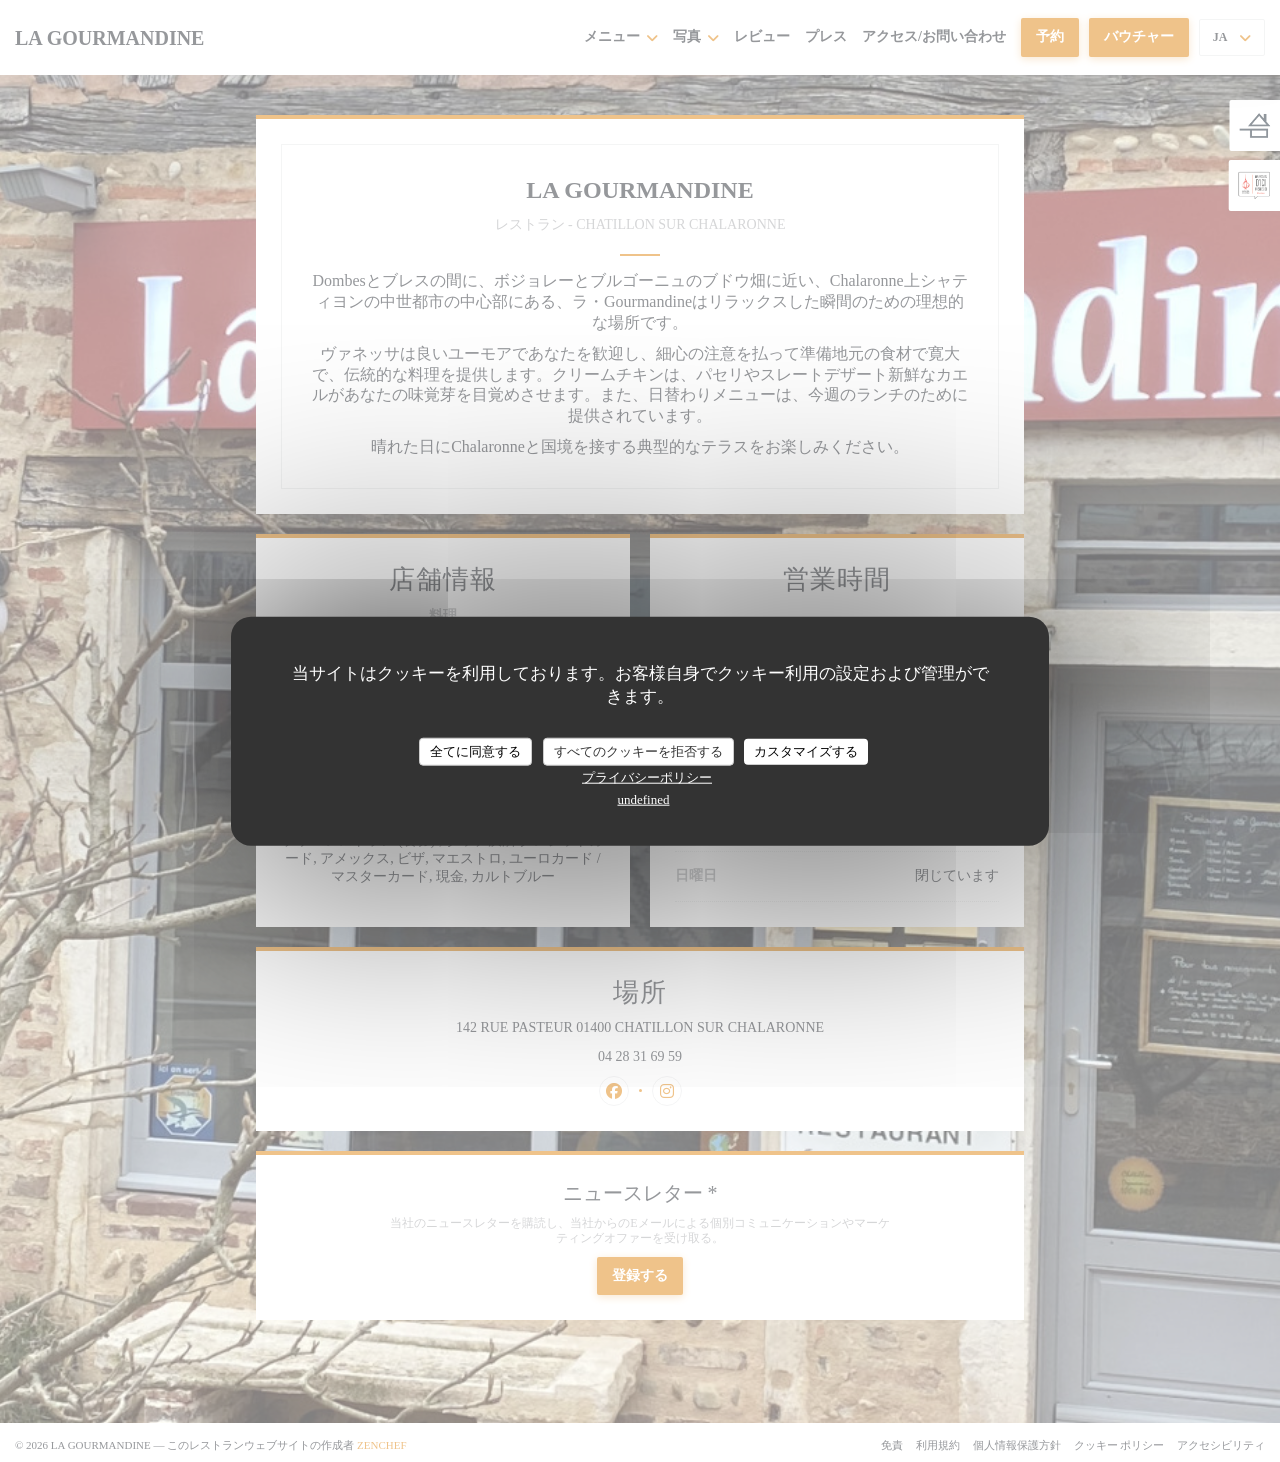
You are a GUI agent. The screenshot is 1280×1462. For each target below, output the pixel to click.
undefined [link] (644, 798)
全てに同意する (475, 751)
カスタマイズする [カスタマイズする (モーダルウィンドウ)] (806, 751)
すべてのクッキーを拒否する (638, 751)
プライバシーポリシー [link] (647, 776)
